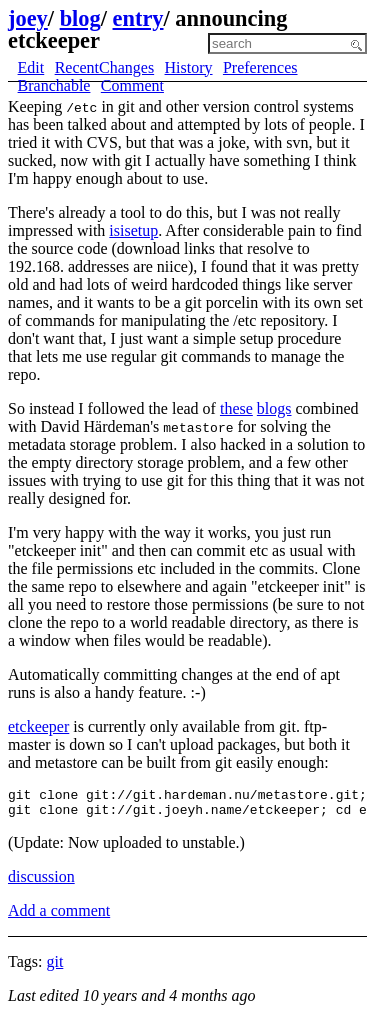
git (54, 967)
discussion (41, 882)
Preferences (260, 67)
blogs (274, 408)
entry (138, 18)
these (236, 408)
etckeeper (38, 726)
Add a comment (59, 916)
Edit (31, 67)
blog (80, 18)
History (189, 67)
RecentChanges (105, 67)
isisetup (133, 230)
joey (28, 18)
